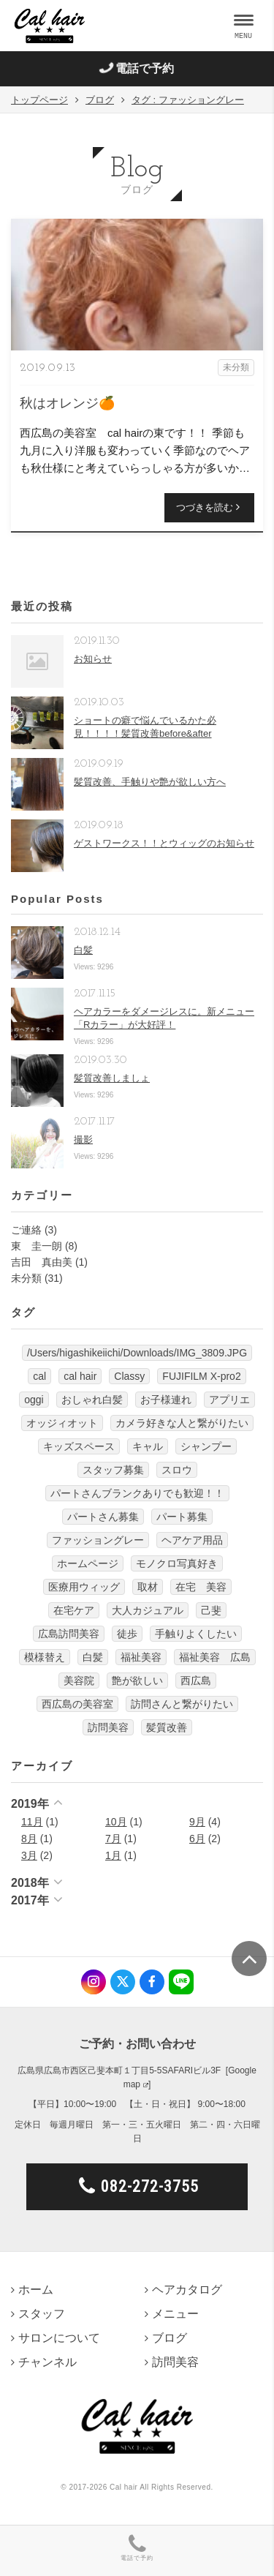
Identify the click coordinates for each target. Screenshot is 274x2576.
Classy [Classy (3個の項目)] (129, 1376)
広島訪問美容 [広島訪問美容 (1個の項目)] (68, 1634)
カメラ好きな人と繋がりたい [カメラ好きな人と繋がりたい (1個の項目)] (181, 1423)
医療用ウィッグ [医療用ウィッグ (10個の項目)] (84, 1587)
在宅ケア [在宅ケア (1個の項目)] (73, 1610)
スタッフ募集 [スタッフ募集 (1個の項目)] (113, 1470)
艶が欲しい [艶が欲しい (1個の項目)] (137, 1680)
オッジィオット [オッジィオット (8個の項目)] (62, 1423)
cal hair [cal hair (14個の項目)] (80, 1376)
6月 (197, 1838)
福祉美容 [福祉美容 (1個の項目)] (141, 1657)
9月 (197, 1822)
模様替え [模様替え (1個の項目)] (44, 1657)
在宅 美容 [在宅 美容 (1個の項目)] (201, 1587)
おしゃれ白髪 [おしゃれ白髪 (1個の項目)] (92, 1399)
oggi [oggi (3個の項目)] (33, 1399)
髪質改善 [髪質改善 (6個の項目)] (166, 1727)
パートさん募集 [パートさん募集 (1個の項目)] (103, 1516)
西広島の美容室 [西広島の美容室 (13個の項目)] (77, 1704)
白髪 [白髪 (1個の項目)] (93, 1657)
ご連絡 (26, 1230)
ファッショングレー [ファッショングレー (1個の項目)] (98, 1540)
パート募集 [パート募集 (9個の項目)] (182, 1516)
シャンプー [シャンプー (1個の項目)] (206, 1446)
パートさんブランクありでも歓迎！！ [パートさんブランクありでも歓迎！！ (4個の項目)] (137, 1493)
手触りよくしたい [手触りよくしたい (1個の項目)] (196, 1634)
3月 (29, 1855)
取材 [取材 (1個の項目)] (147, 1587)
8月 (29, 1838)
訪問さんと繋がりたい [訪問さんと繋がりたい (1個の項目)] (182, 1704)
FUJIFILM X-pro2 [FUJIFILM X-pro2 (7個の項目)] (201, 1376)
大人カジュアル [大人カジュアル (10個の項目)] (147, 1610)
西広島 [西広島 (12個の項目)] (195, 1680)
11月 (32, 1822)
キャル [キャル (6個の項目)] (147, 1446)
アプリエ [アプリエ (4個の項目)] (229, 1399)
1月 (113, 1855)
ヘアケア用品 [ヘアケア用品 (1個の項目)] (192, 1540)
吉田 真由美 (41, 1262)
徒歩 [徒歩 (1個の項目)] (127, 1634)
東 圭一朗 (36, 1246)
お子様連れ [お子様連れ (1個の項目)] (165, 1399)
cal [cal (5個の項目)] (39, 1376)
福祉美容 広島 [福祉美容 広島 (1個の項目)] (215, 1657)
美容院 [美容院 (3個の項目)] (79, 1680)
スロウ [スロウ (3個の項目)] (176, 1470)
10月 (116, 1822)
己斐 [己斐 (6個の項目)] (211, 1610)
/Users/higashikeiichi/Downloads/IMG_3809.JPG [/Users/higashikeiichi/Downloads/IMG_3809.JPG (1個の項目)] (137, 1353)
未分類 (26, 1278)
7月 (113, 1838)
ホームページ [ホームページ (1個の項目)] (87, 1563)
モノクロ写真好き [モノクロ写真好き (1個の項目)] (177, 1563)
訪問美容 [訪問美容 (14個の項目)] (108, 1727)
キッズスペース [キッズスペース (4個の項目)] (79, 1446)
